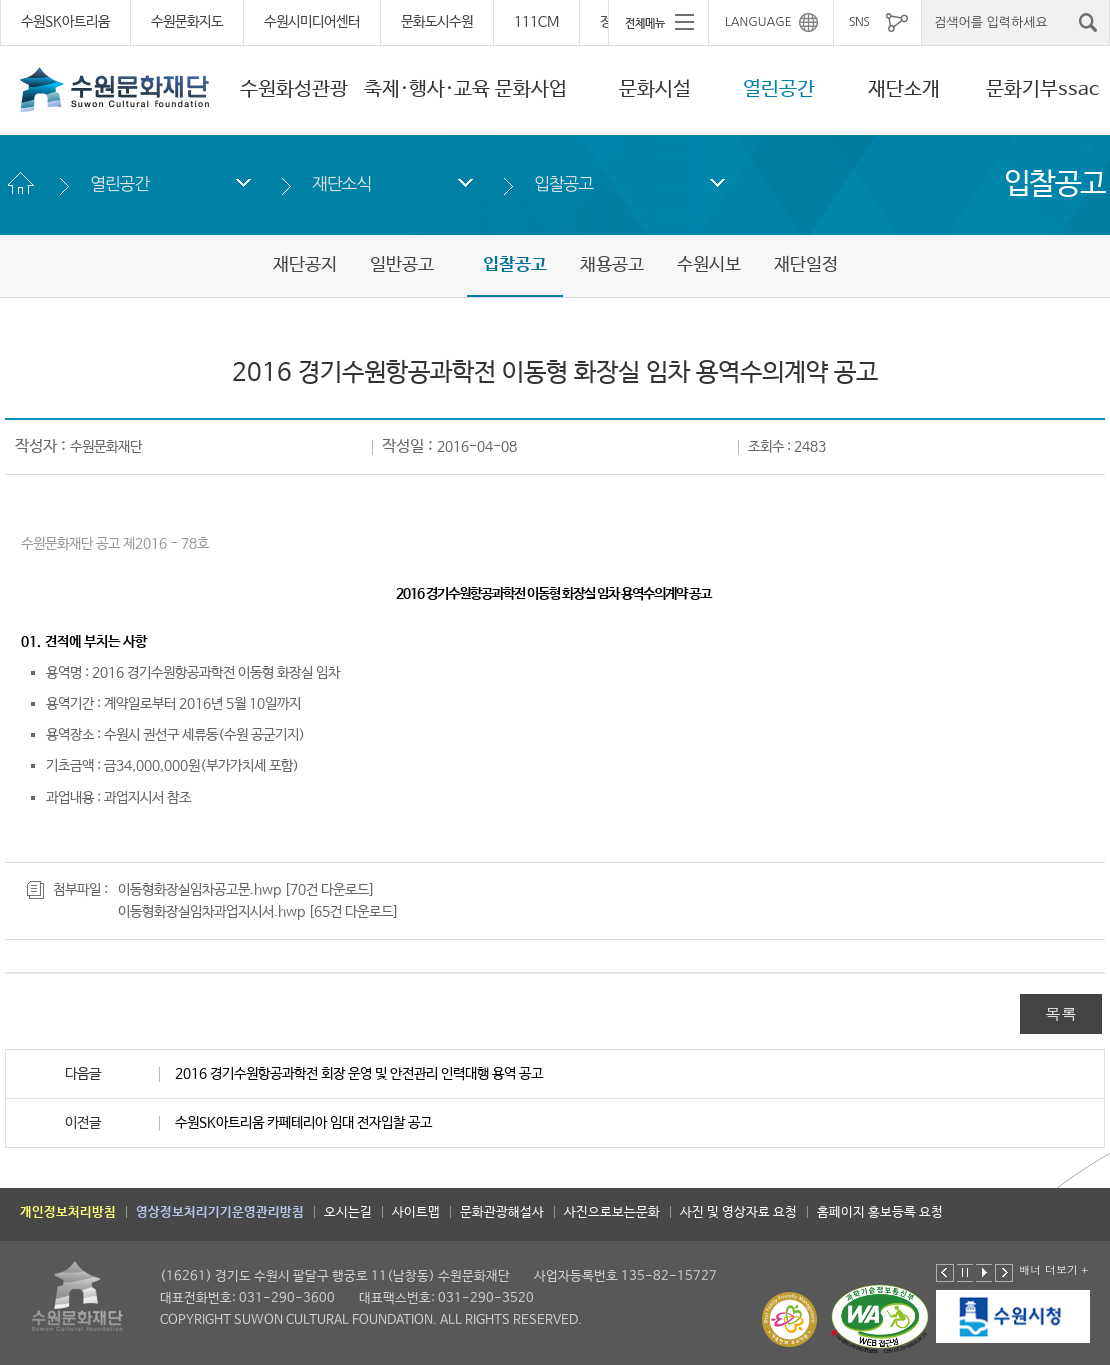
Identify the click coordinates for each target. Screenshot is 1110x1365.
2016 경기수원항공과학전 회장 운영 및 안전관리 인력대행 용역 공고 (359, 1074)
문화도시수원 (437, 22)
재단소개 (904, 89)
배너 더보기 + (1053, 1269)
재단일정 (806, 265)
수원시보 (709, 265)
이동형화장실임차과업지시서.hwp (211, 912)
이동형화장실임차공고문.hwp (199, 890)
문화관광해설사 (502, 1212)
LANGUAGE (758, 22)
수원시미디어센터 (312, 22)
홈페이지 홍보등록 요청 (880, 1212)
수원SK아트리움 (65, 22)
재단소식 (341, 183)
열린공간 (779, 89)
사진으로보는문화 (612, 1212)
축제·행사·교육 (427, 89)
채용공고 (612, 265)
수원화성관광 (294, 89)
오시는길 (348, 1212)
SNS (859, 22)
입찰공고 (563, 183)
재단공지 (305, 265)
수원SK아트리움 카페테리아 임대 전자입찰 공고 (303, 1123)
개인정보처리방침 (68, 1212)
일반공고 (402, 265)
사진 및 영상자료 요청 (738, 1212)
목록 (1061, 1013)
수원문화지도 (187, 22)
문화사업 (531, 89)
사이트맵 (416, 1212)
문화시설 (655, 89)
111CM (536, 22)
